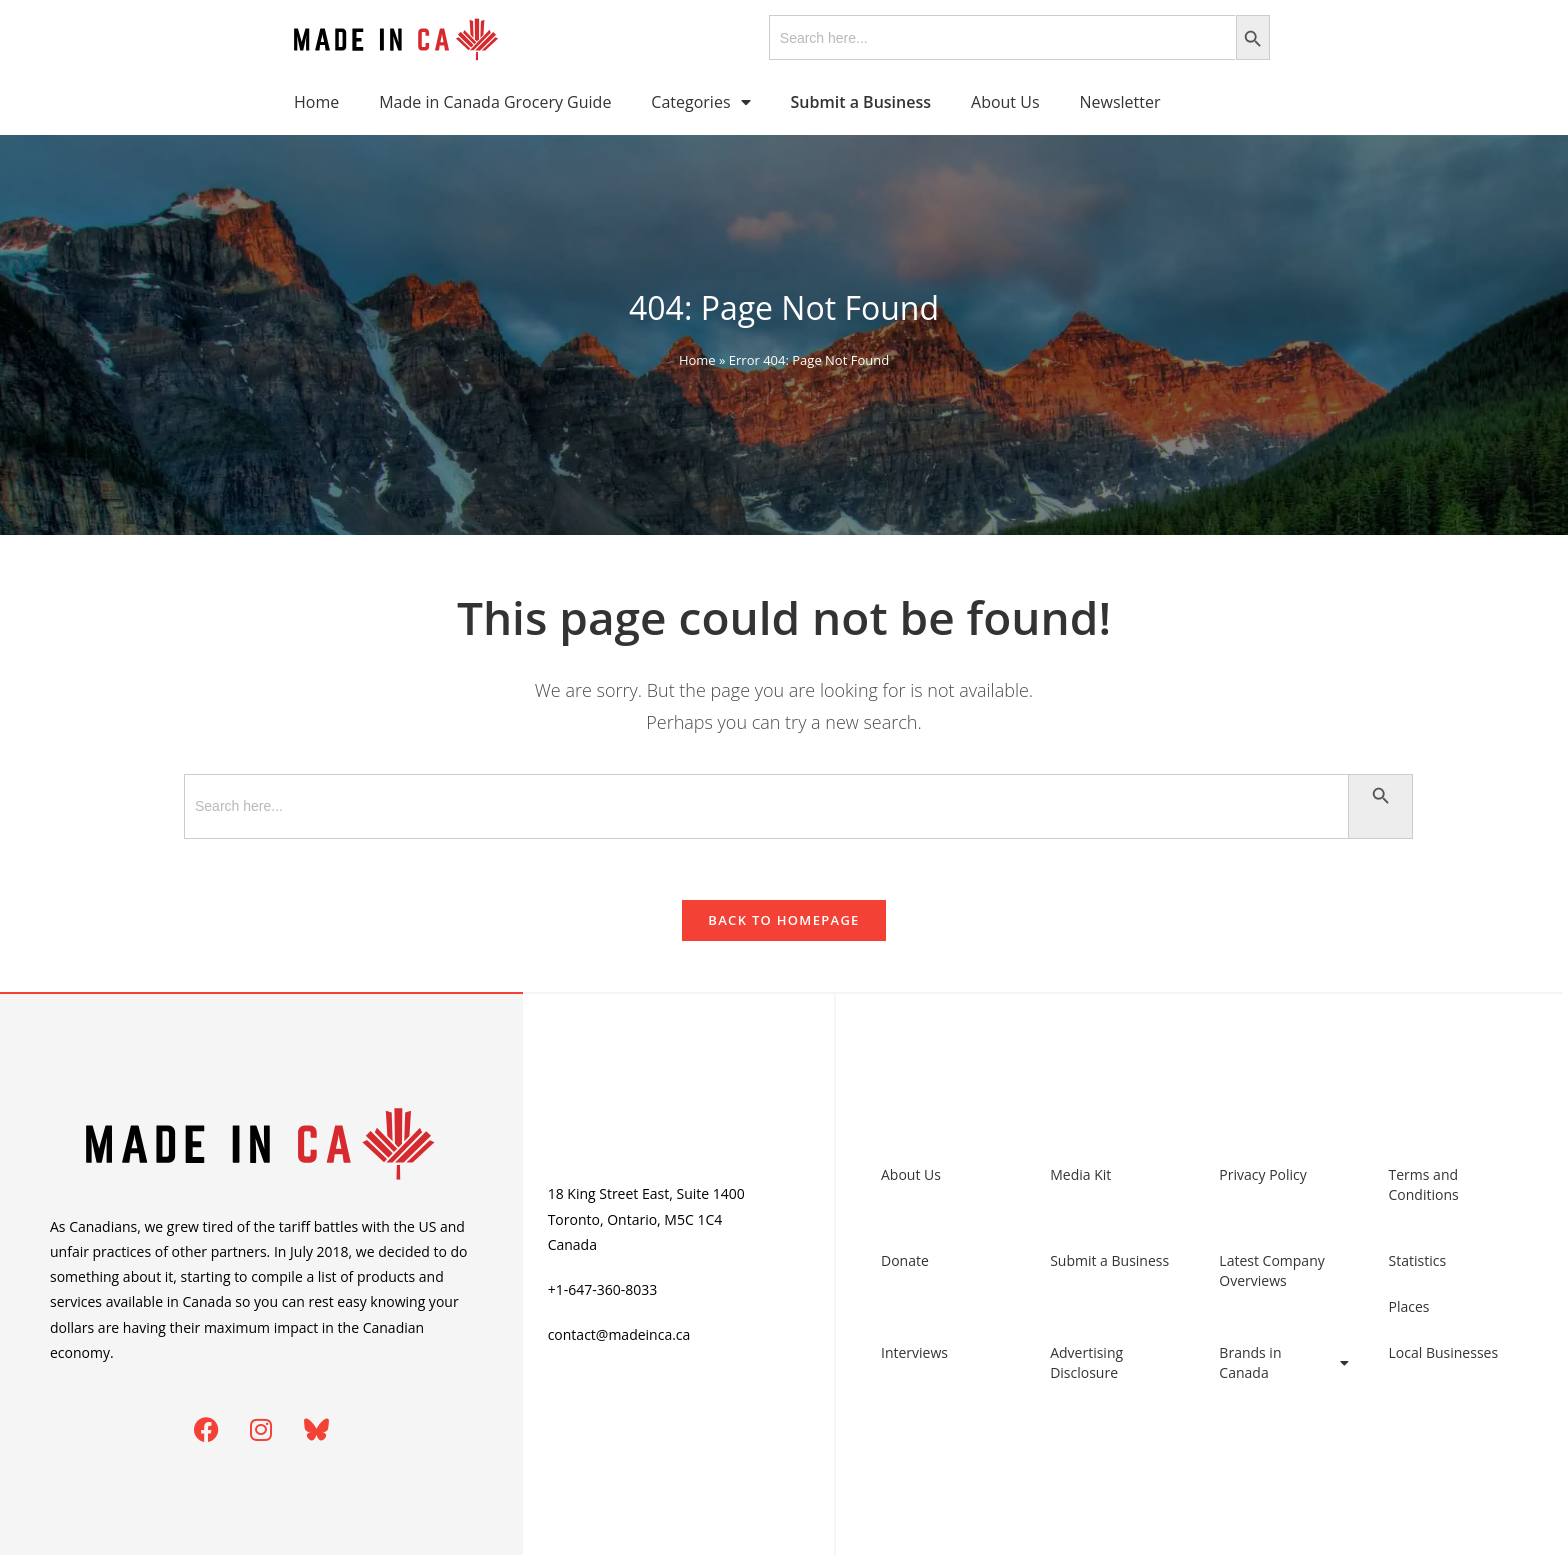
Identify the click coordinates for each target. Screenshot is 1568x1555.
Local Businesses (1444, 1352)
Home (316, 102)
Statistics (1418, 1260)
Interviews (914, 1352)
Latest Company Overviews (1271, 1270)
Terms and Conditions (1424, 1184)
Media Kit (1080, 1174)
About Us (1005, 102)
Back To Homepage (783, 920)
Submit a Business (1109, 1260)
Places (1409, 1306)
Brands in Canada (1283, 1362)
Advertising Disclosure (1086, 1362)
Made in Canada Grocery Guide (495, 102)
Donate (905, 1260)
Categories (700, 102)
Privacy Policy (1262, 1174)
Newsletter (1120, 102)
